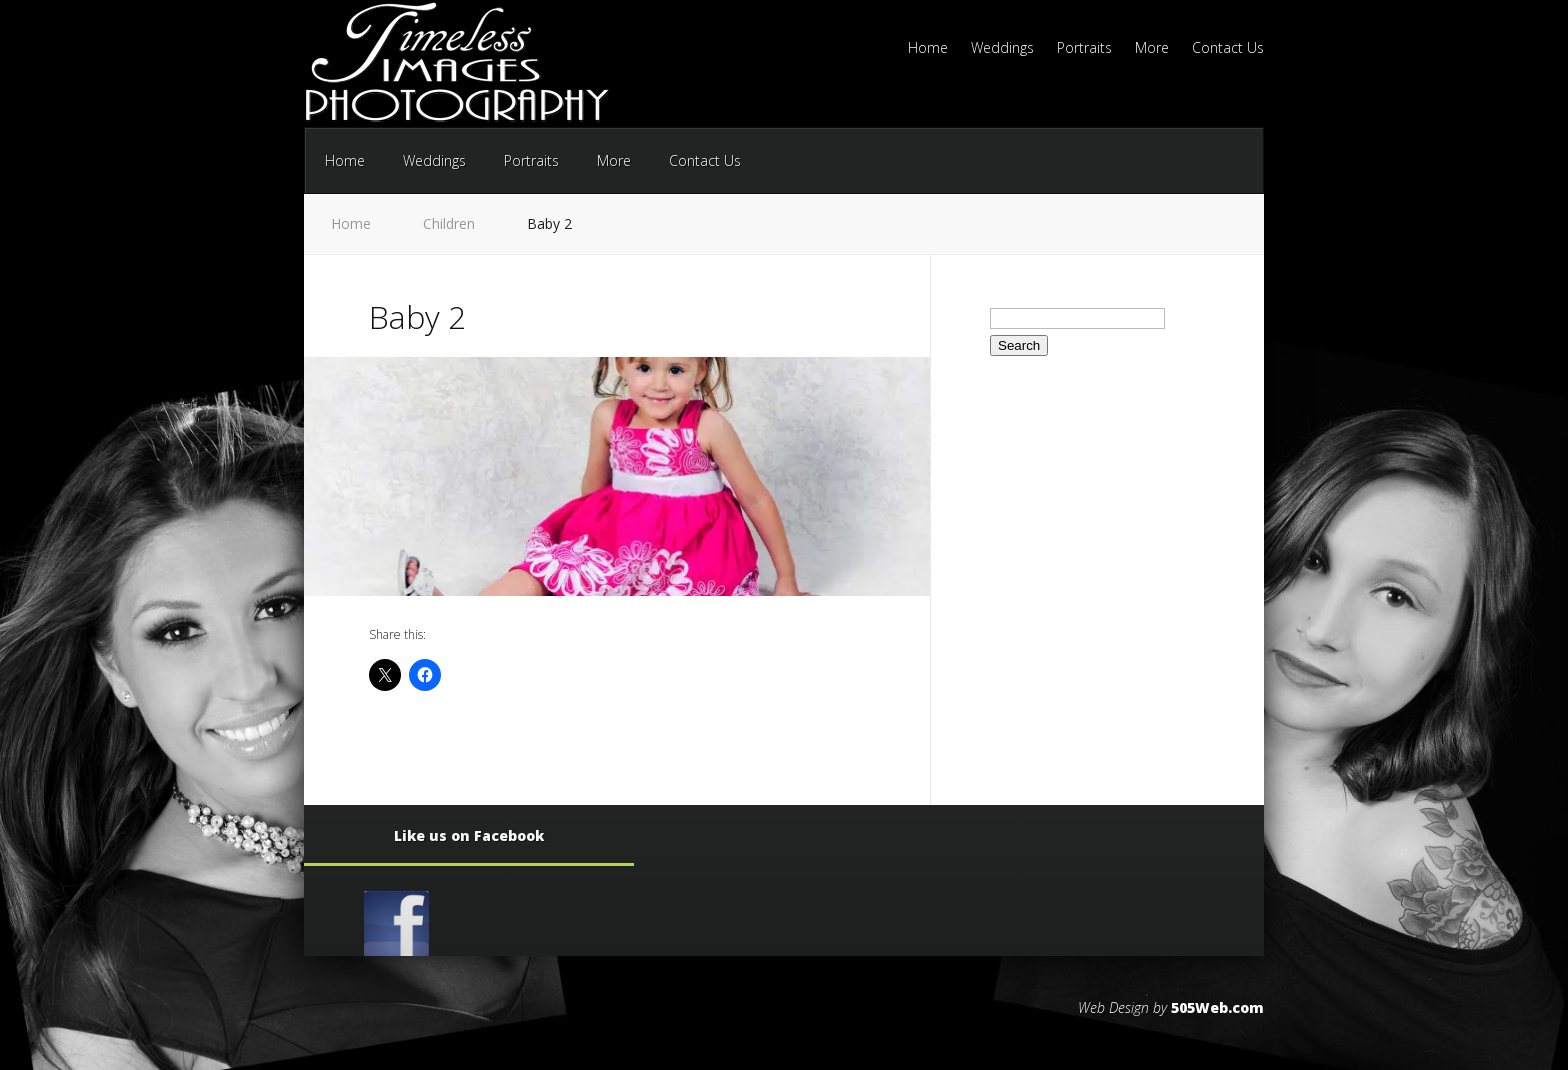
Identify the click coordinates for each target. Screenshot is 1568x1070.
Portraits (1084, 49)
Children (449, 223)
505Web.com (1217, 1007)
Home (928, 49)
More (1152, 49)
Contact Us (1228, 49)
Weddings (1002, 49)
